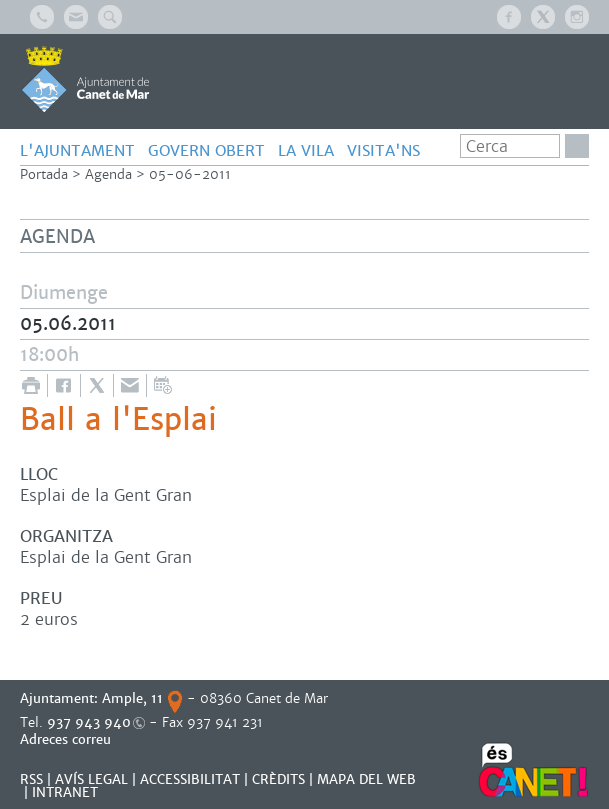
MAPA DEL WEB (366, 779)
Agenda (108, 174)
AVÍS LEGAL (91, 779)
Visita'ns (383, 150)
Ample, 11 (132, 698)
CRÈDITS (278, 779)
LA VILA (306, 150)
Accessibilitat (190, 779)
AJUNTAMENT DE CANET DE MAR (85, 79)
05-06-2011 (190, 174)
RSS (31, 779)
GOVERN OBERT (206, 150)
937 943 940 (89, 722)
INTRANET (65, 792)
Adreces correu (67, 739)
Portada (44, 174)
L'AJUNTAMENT (77, 150)
